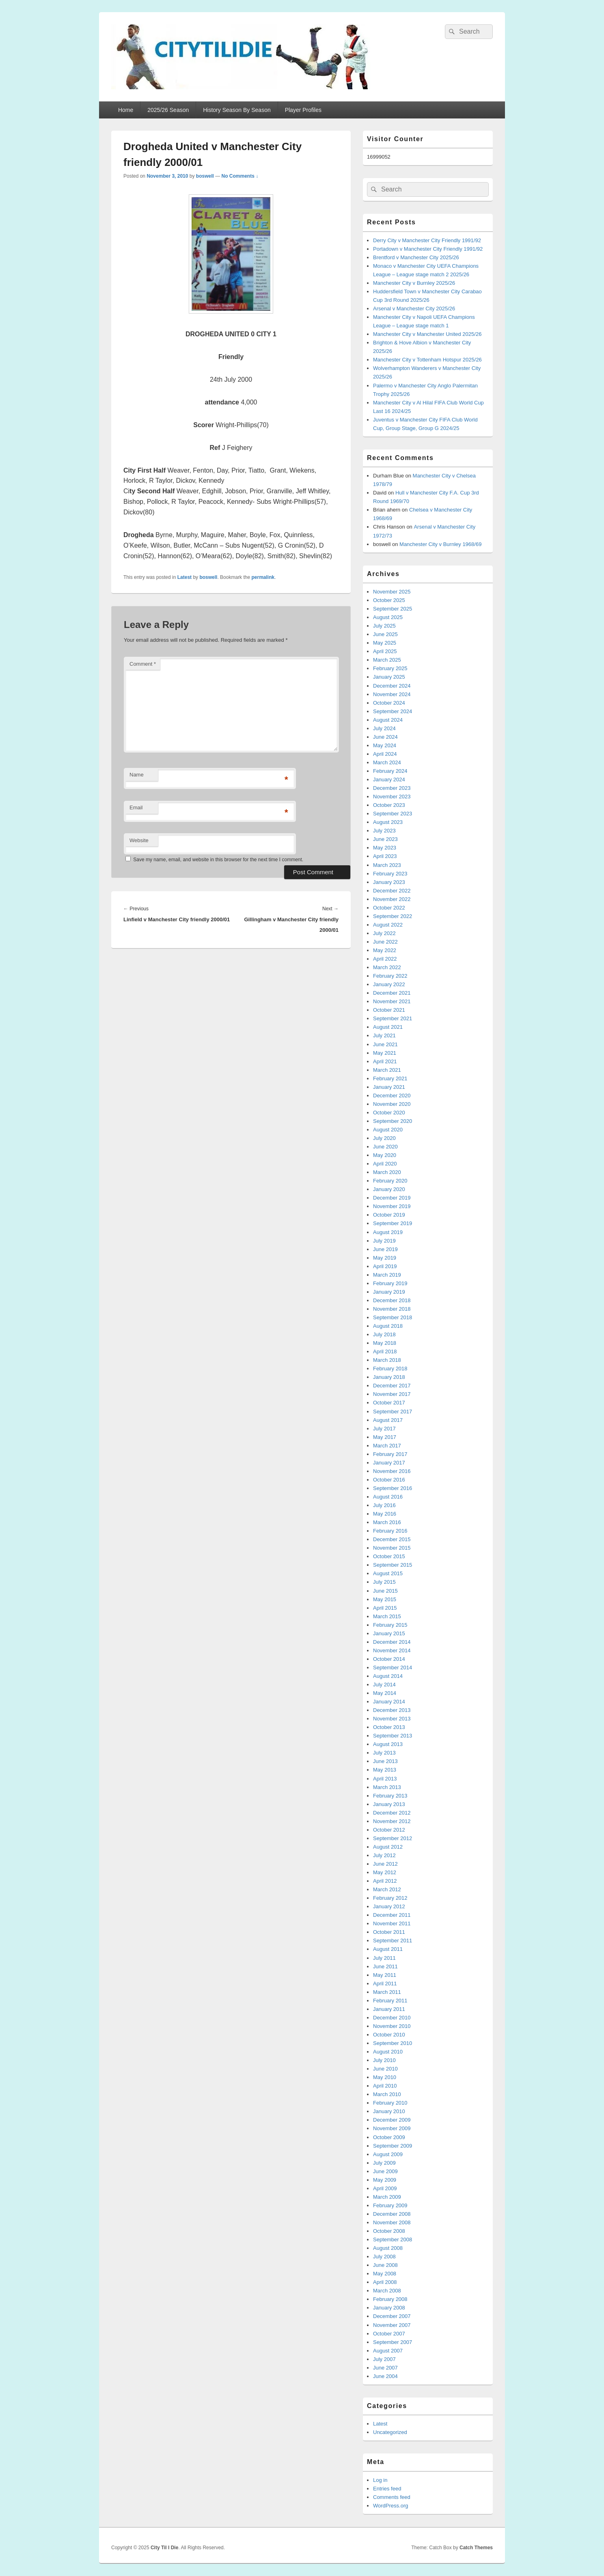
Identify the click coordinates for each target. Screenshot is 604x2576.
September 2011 (392, 1940)
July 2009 (384, 2163)
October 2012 (389, 1830)
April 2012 (385, 1881)
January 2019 (389, 1292)
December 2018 (392, 1300)
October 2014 (389, 1659)
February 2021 (390, 1078)
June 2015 (385, 1591)
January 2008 (389, 2308)
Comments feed (391, 2497)
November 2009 (392, 2128)
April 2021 (385, 1061)
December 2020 (392, 1095)
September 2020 (392, 1121)
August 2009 (388, 2154)
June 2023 (385, 839)
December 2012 (392, 1813)
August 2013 (388, 1744)
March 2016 (387, 1522)
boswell (205, 176)
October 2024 (389, 703)
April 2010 (385, 2086)
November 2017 (392, 1394)
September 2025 (392, 609)
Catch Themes (476, 2547)
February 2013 (390, 1796)
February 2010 (390, 2103)
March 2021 (387, 1070)
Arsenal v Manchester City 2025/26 (414, 308)
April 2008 (385, 2282)
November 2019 (392, 1206)
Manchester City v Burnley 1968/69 (440, 544)
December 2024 (392, 686)
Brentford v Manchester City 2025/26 (416, 257)
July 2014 (384, 1684)
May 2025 (384, 643)
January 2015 (389, 1633)
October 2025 (389, 600)
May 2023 (384, 848)
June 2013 (385, 1761)
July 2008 (384, 2256)
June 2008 (385, 2265)
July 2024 (384, 728)
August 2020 (388, 1130)
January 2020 (389, 1189)
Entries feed (387, 2489)
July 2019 (384, 1241)
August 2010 (388, 2052)
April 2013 (385, 1779)
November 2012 (392, 1821)
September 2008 (392, 2239)
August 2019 (388, 1232)
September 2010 (392, 2043)
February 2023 (390, 874)
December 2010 (392, 2018)
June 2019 (385, 1249)
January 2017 (389, 1463)
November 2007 (392, 2325)
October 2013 (389, 1727)
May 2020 (384, 1155)
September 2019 (392, 1223)
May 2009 (384, 2180)
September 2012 (392, 1838)
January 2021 (389, 1087)
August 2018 (388, 1326)
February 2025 (390, 668)
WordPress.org (390, 2506)
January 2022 (389, 984)
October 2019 (389, 1215)
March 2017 (387, 1446)
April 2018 (385, 1351)
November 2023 (392, 796)
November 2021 (392, 1001)
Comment (142, 664)
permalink (262, 577)
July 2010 (384, 2060)
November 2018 (392, 1309)
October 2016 (389, 1480)
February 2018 (390, 1368)
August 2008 (388, 2248)
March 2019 (387, 1275)
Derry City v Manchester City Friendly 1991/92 (427, 240)
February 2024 (390, 771)
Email (136, 807)
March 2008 (387, 2291)
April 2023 (385, 856)
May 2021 (384, 1053)
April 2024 (385, 754)
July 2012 (384, 1855)
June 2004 (385, 2376)
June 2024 (385, 737)
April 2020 (385, 1164)
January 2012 (389, 1906)
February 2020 (390, 1181)
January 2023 (389, 882)
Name (136, 775)
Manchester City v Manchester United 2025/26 (427, 334)
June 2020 (385, 1147)
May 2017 (384, 1437)
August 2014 (388, 1676)
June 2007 (385, 2368)
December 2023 (392, 788)
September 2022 (392, 916)
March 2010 (387, 2094)
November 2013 (392, 1719)
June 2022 (385, 942)
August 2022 (388, 925)
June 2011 (385, 1966)
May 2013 (384, 1770)
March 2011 (387, 1992)
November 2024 (392, 694)
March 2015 (387, 1616)
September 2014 (392, 1667)
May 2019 (384, 1258)
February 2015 (390, 1625)
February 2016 (390, 1531)
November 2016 (392, 1471)
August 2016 (388, 1497)
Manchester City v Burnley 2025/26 (414, 283)
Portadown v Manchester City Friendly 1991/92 (428, 249)
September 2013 (392, 1736)
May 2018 (384, 1343)
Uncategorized (390, 2432)
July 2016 (384, 1505)
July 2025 (384, 626)
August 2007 (388, 2351)
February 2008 (390, 2299)
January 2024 (389, 779)
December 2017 (392, 1386)
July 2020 (384, 1138)
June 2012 (385, 1864)
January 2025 (389, 677)
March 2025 (387, 660)
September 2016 (392, 1488)
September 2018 (392, 1317)
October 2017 (389, 1403)
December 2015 (392, 1539)
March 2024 (387, 762)
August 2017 (388, 1420)
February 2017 (390, 1454)
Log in (380, 2480)
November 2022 (392, 899)
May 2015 (384, 1599)
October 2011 (389, 1932)
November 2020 (392, 1104)
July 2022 (384, 933)
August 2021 (388, 1027)
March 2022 (387, 967)
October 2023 (389, 805)
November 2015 (392, 1548)
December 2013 (392, 1710)
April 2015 (385, 1608)
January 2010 (389, 2111)
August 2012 (388, 1847)
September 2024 (392, 711)
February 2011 (390, 2001)
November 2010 (392, 2026)
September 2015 (392, 1565)
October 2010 (389, 2035)
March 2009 (387, 2197)
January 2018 (389, 1377)
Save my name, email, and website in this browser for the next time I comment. (218, 859)
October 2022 (389, 908)
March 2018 (387, 1360)
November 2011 (392, 1923)
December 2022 (392, 891)
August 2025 (388, 617)
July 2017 (384, 1429)
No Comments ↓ (240, 176)
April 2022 (385, 959)
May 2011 (384, 1975)
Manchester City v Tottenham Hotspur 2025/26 (427, 360)
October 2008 (389, 2231)
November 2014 (392, 1650)
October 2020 (389, 1113)
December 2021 (392, 993)
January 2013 (389, 1804)
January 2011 (389, 2009)
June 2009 (385, 2171)
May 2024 (384, 745)
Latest (184, 577)
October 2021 (389, 1010)
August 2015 (388, 1573)
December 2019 (392, 1198)
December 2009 (392, 2120)
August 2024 (388, 720)
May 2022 (384, 950)
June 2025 (385, 634)
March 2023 (387, 865)
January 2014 (389, 1702)
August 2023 (388, 822)
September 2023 (392, 814)
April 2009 (385, 2188)
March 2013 (387, 1787)
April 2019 (385, 1266)
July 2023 (384, 831)
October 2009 (389, 2137)
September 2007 (392, 2342)
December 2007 (392, 2316)
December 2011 (392, 1915)
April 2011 (385, 1983)
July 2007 (384, 2359)
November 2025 (392, 592)
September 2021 (392, 1018)
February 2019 (390, 1283)
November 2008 (392, 2222)
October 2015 (389, 1556)
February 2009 (390, 2205)
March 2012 (387, 1889)
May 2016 (384, 1514)
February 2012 (390, 1898)
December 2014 (392, 1642)
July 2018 (384, 1334)
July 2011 (384, 1958)
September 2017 (392, 1411)
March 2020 (387, 1172)
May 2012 (384, 1872)
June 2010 (385, 2069)
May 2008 (384, 2274)
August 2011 (388, 1949)
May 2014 (384, 1693)
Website (139, 840)
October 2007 (389, 2334)
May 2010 (384, 2077)
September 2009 (392, 2146)
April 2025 (385, 651)
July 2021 (384, 1035)
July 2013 (384, 1753)
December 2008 (392, 2214)
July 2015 (384, 1582)
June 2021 (385, 1044)
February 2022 (390, 976)
